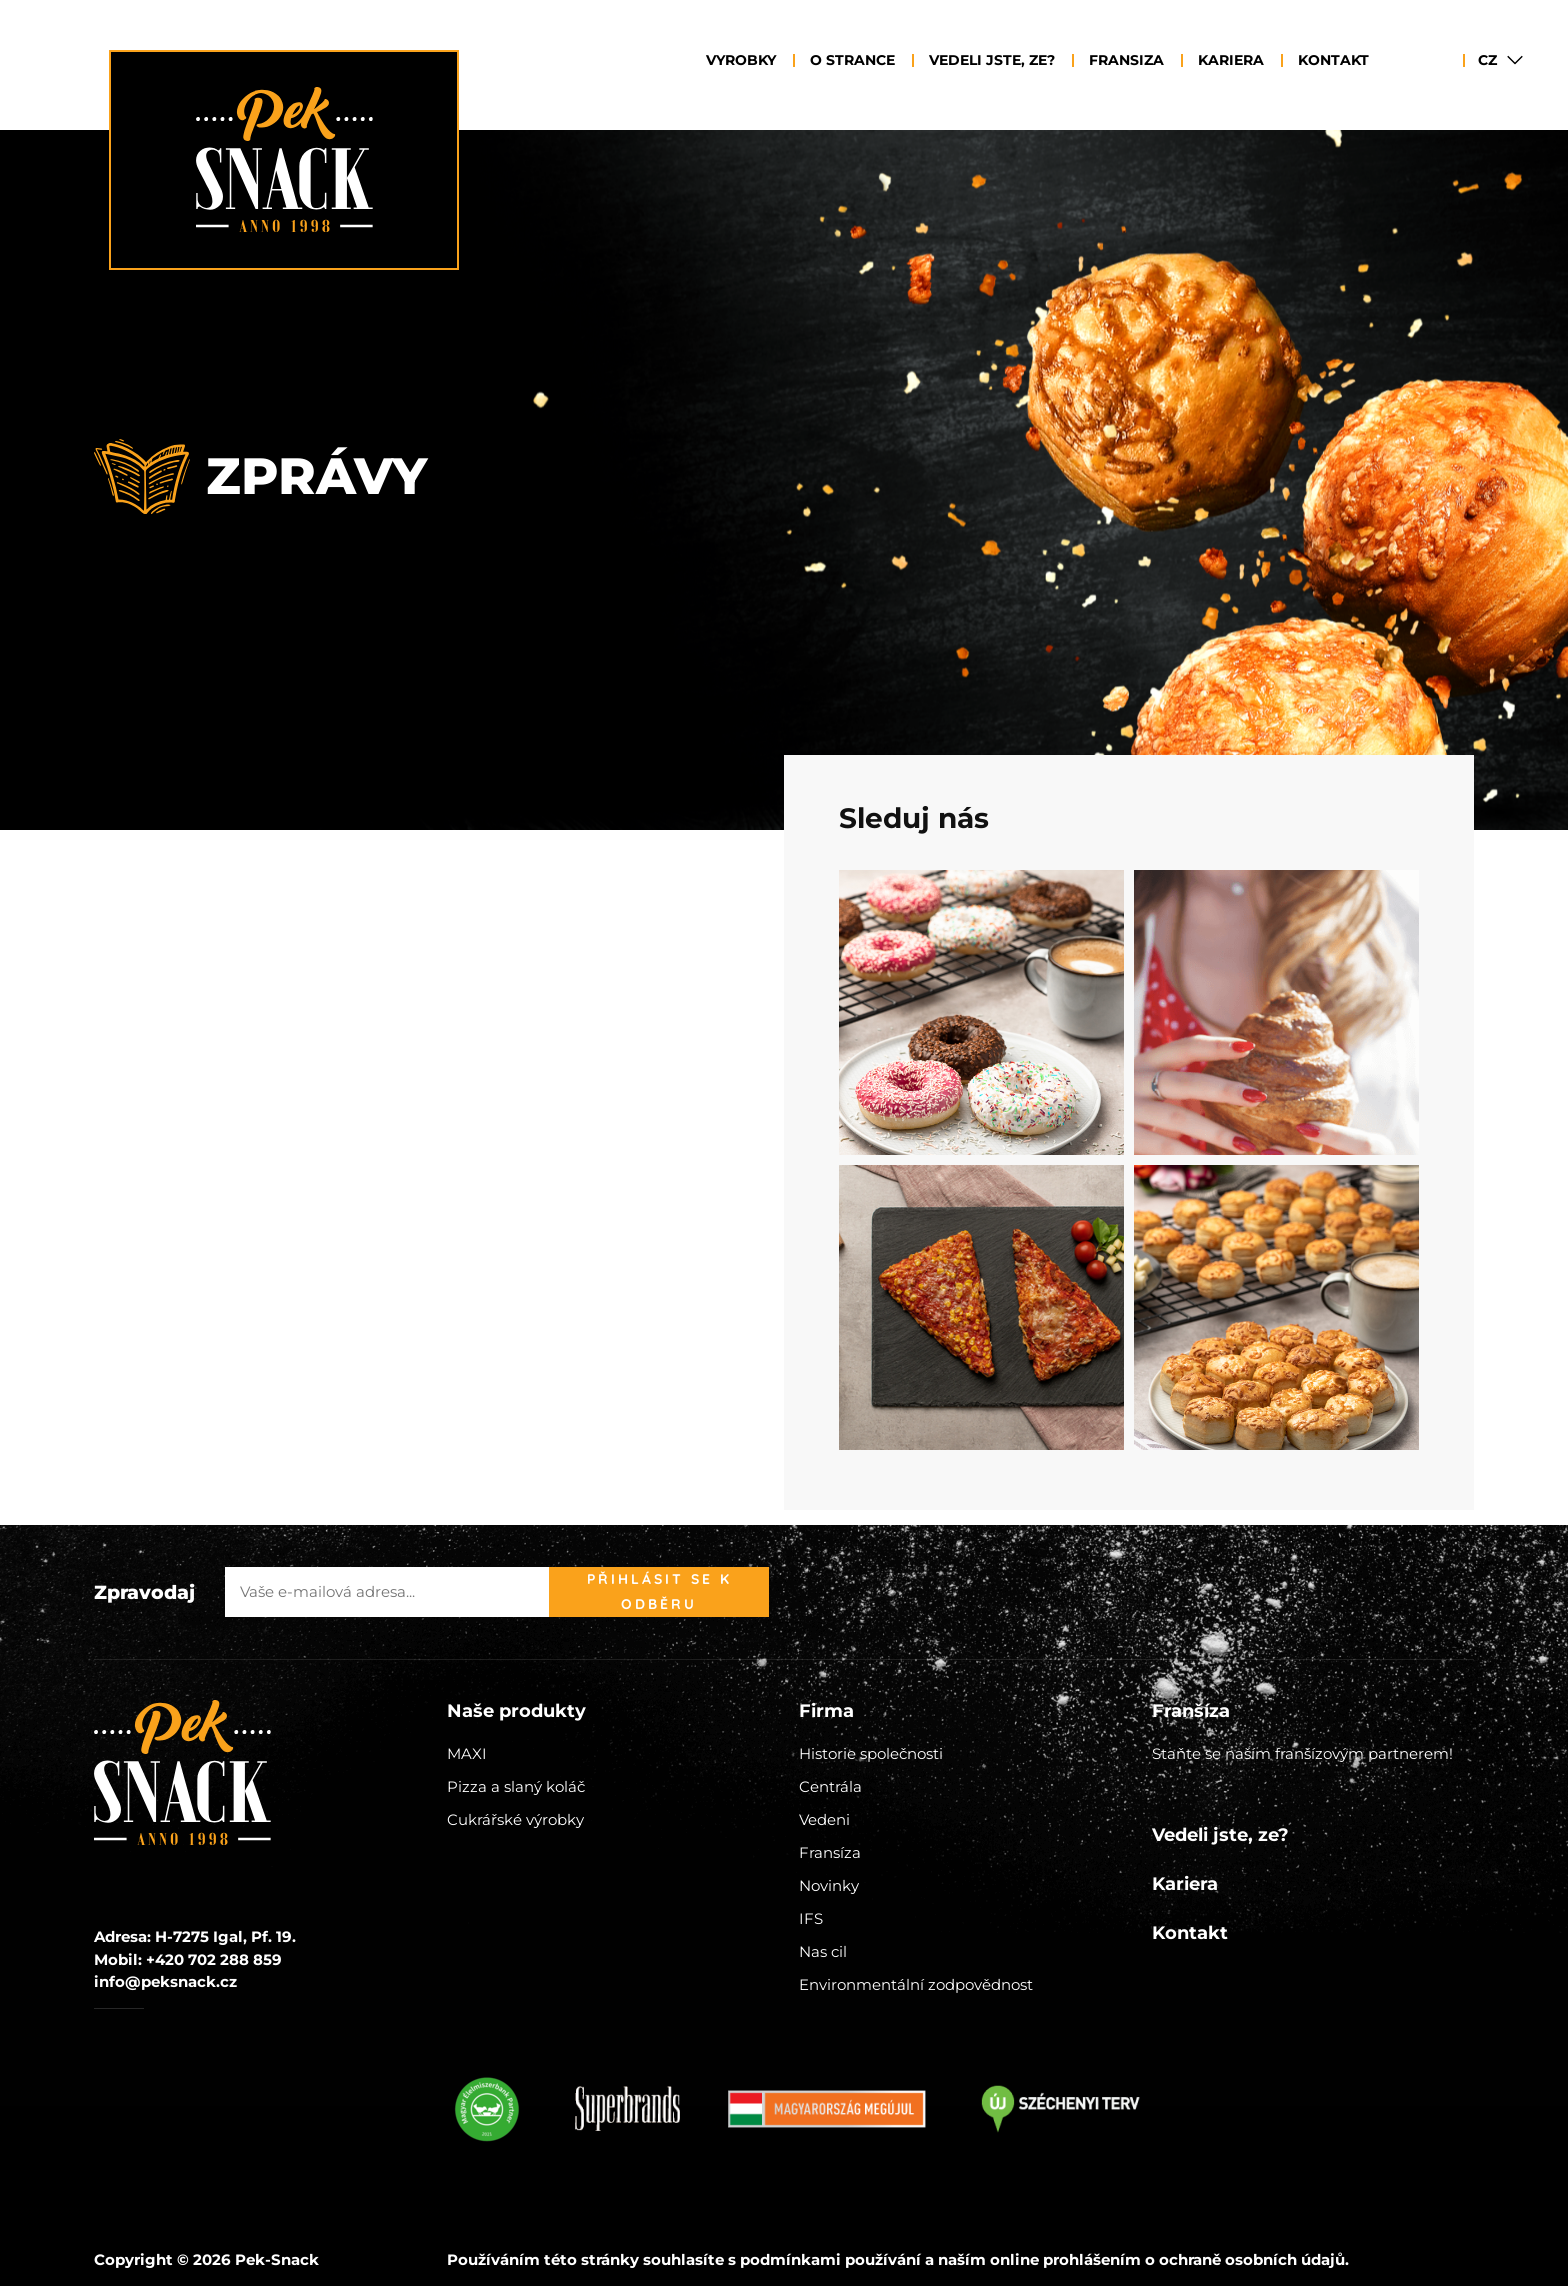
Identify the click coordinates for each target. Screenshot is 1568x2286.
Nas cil (823, 1951)
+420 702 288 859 (214, 1959)
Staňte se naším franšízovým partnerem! (1302, 1753)
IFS (811, 1918)
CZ (1487, 60)
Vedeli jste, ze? (992, 60)
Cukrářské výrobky (515, 1819)
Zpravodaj (144, 1592)
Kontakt (1333, 60)
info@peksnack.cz (165, 1981)
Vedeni (824, 1819)
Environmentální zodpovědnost (916, 1984)
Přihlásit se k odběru (659, 1591)
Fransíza (830, 1852)
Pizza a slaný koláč (516, 1786)
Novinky (829, 1885)
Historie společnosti (871, 1753)
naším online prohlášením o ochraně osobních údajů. (1143, 2259)
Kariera (1231, 60)
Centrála (830, 1786)
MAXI (467, 1753)
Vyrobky (741, 60)
